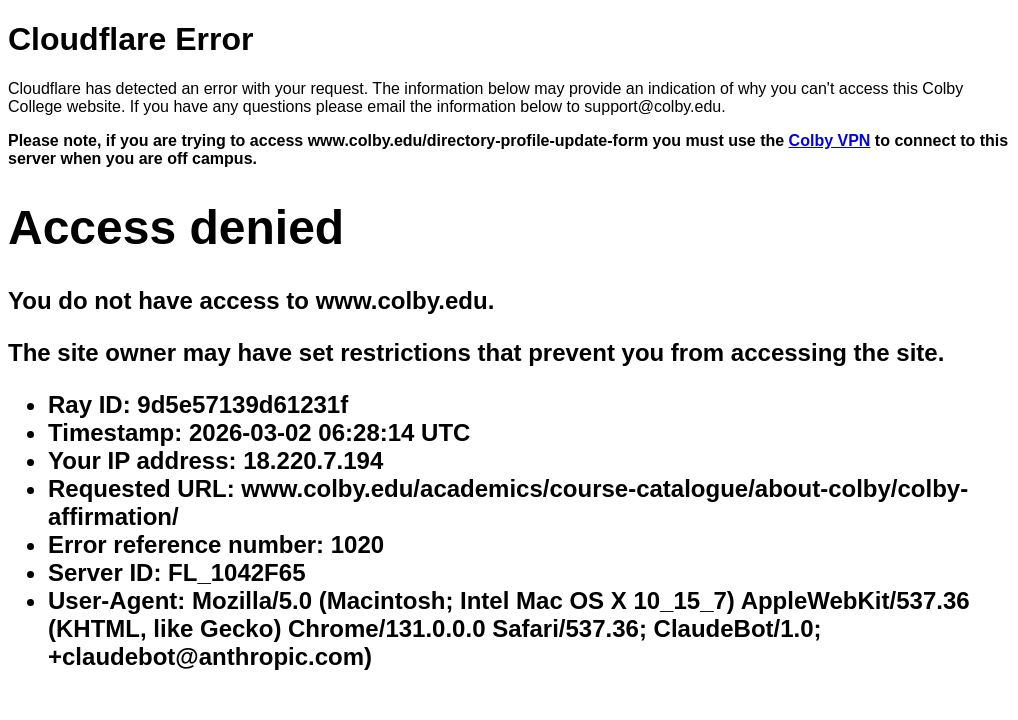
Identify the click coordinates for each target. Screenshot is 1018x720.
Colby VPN (830, 140)
